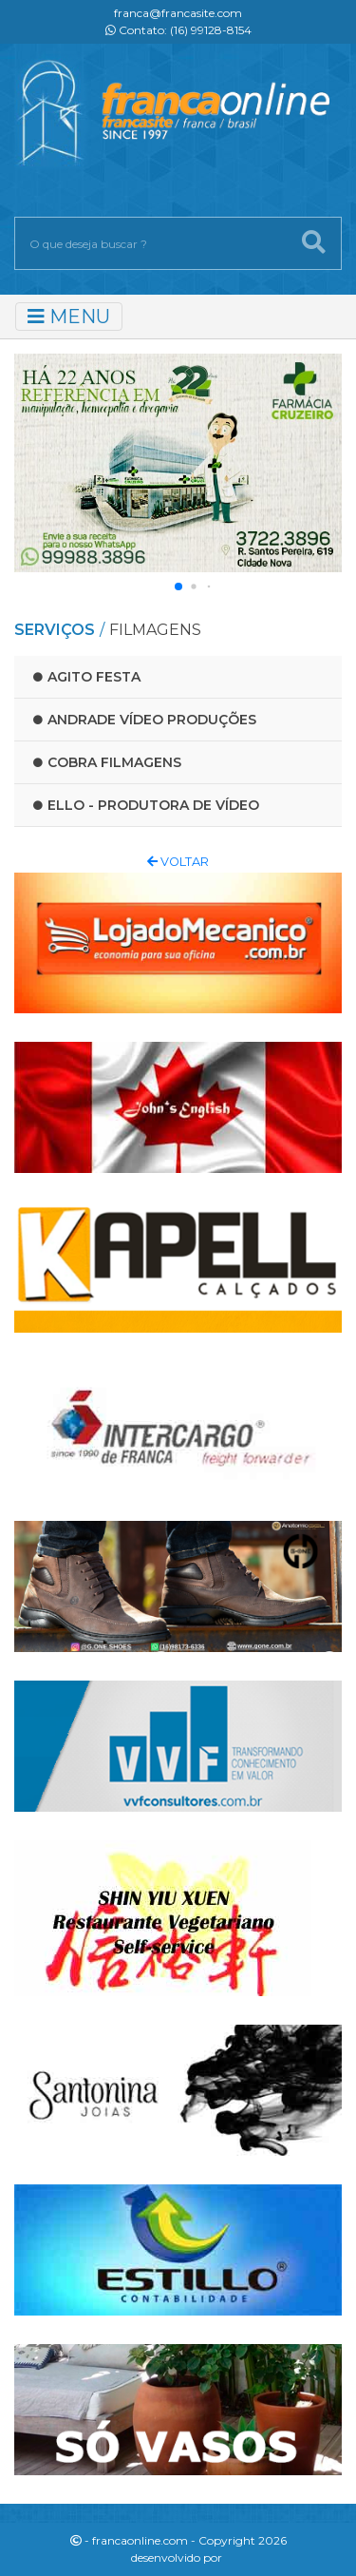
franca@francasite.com (178, 13)
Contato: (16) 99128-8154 (178, 30)
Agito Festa (87, 676)
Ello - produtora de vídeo (146, 805)
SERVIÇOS (54, 630)
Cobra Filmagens (107, 762)
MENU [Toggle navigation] (69, 316)
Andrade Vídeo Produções (144, 719)
